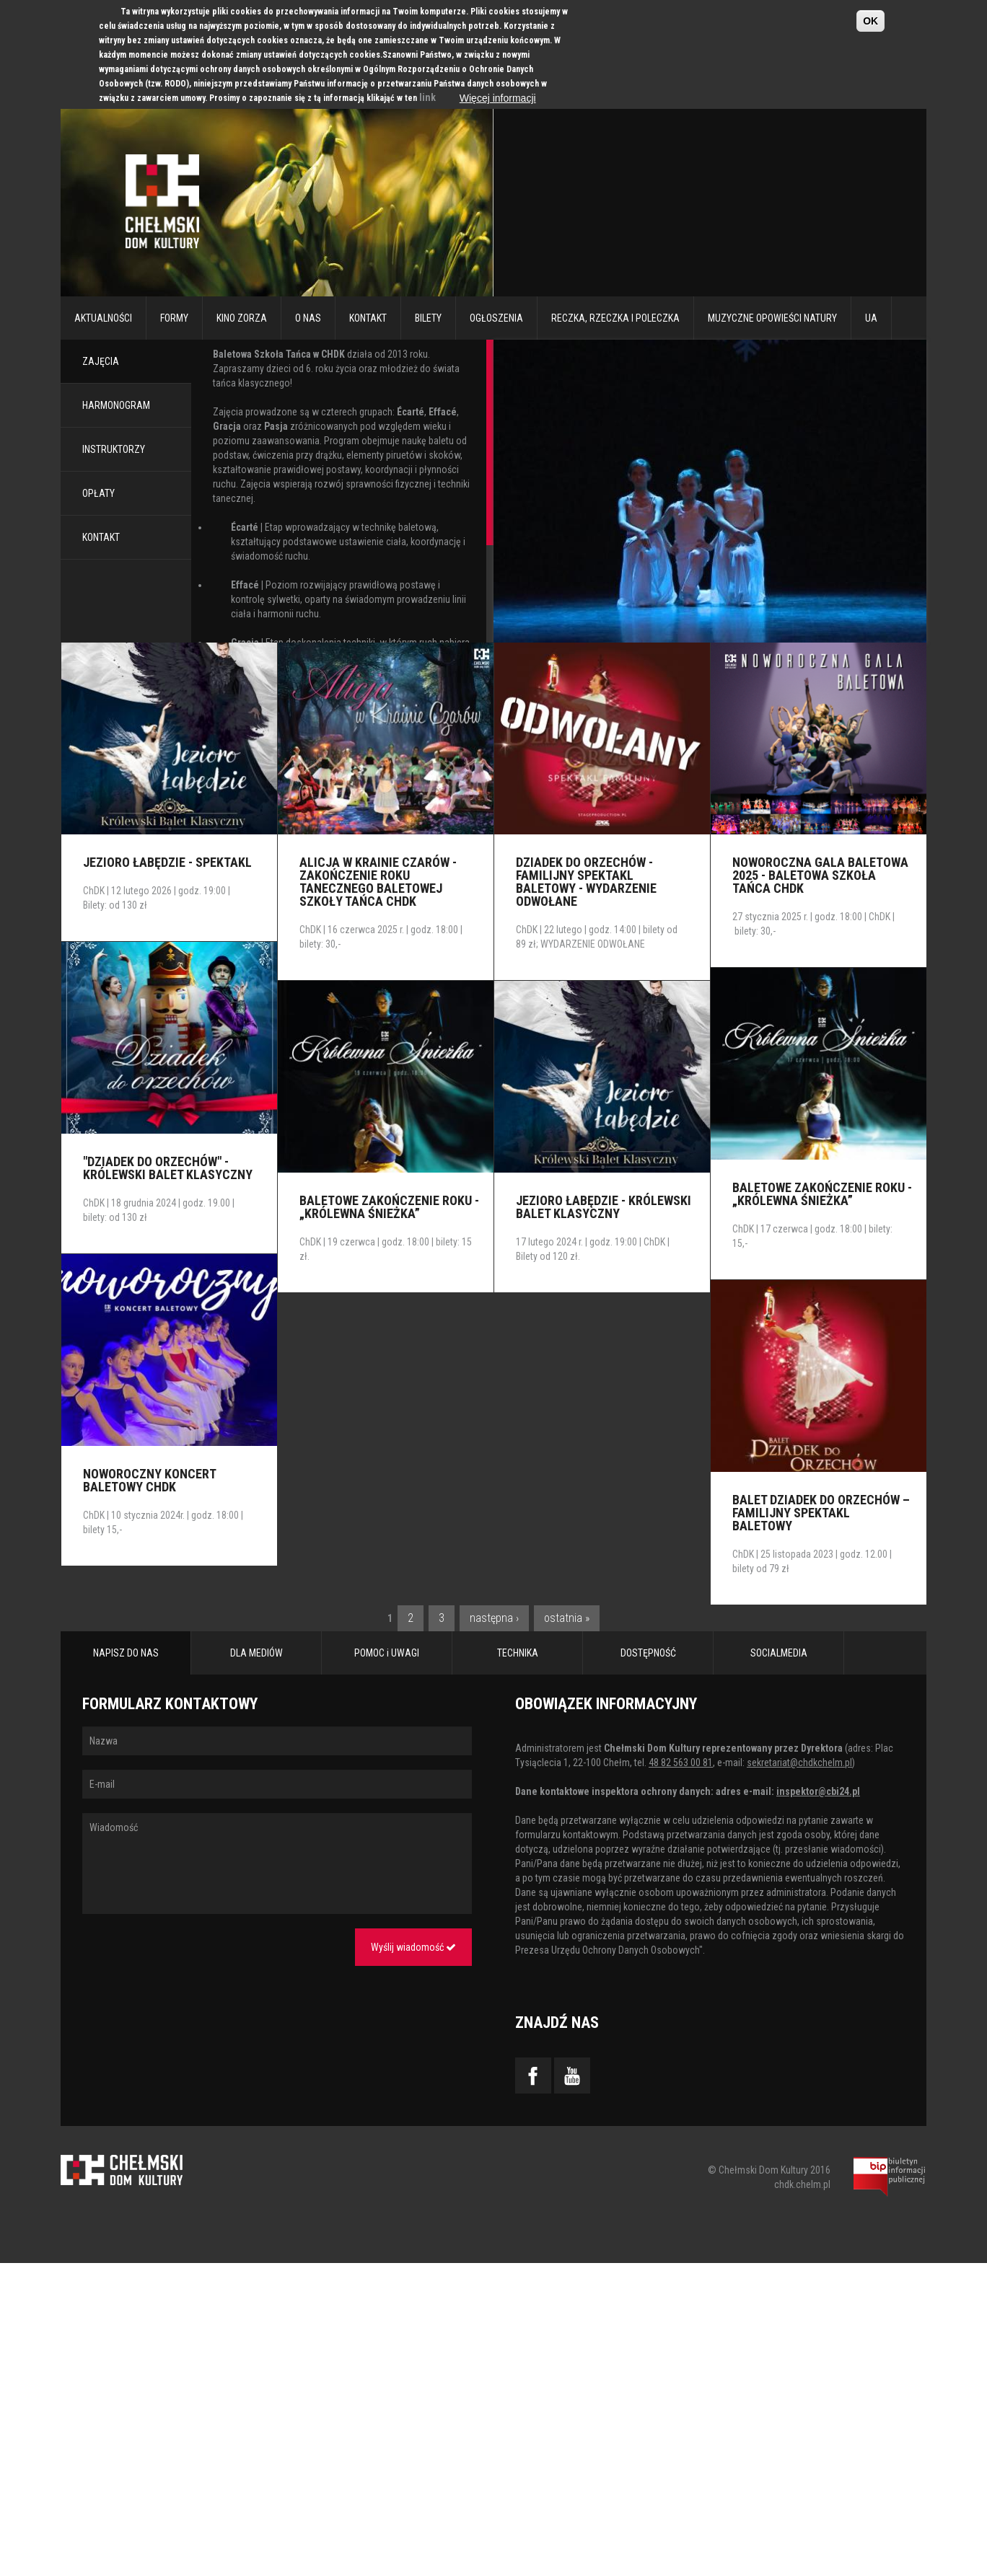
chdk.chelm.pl (802, 2184)
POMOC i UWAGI (386, 1653)
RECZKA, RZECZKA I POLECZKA (615, 318)
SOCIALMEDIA (778, 1653)
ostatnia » (566, 1618)
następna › (494, 1618)
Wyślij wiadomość (413, 1947)
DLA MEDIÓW (256, 1653)
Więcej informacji (498, 98)
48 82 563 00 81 (681, 1762)
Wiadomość (277, 1863)
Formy (174, 318)
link (427, 97)
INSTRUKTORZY (113, 449)
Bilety (428, 318)
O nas (308, 318)
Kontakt (368, 318)
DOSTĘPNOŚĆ (648, 1653)
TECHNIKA (517, 1653)
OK (870, 21)
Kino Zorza (241, 318)
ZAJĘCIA (100, 361)
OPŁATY (98, 493)
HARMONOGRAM (116, 405)
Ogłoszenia (496, 318)
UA (871, 318)
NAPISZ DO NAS (126, 1653)
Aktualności (103, 318)
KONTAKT (101, 537)
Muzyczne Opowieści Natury (772, 318)
